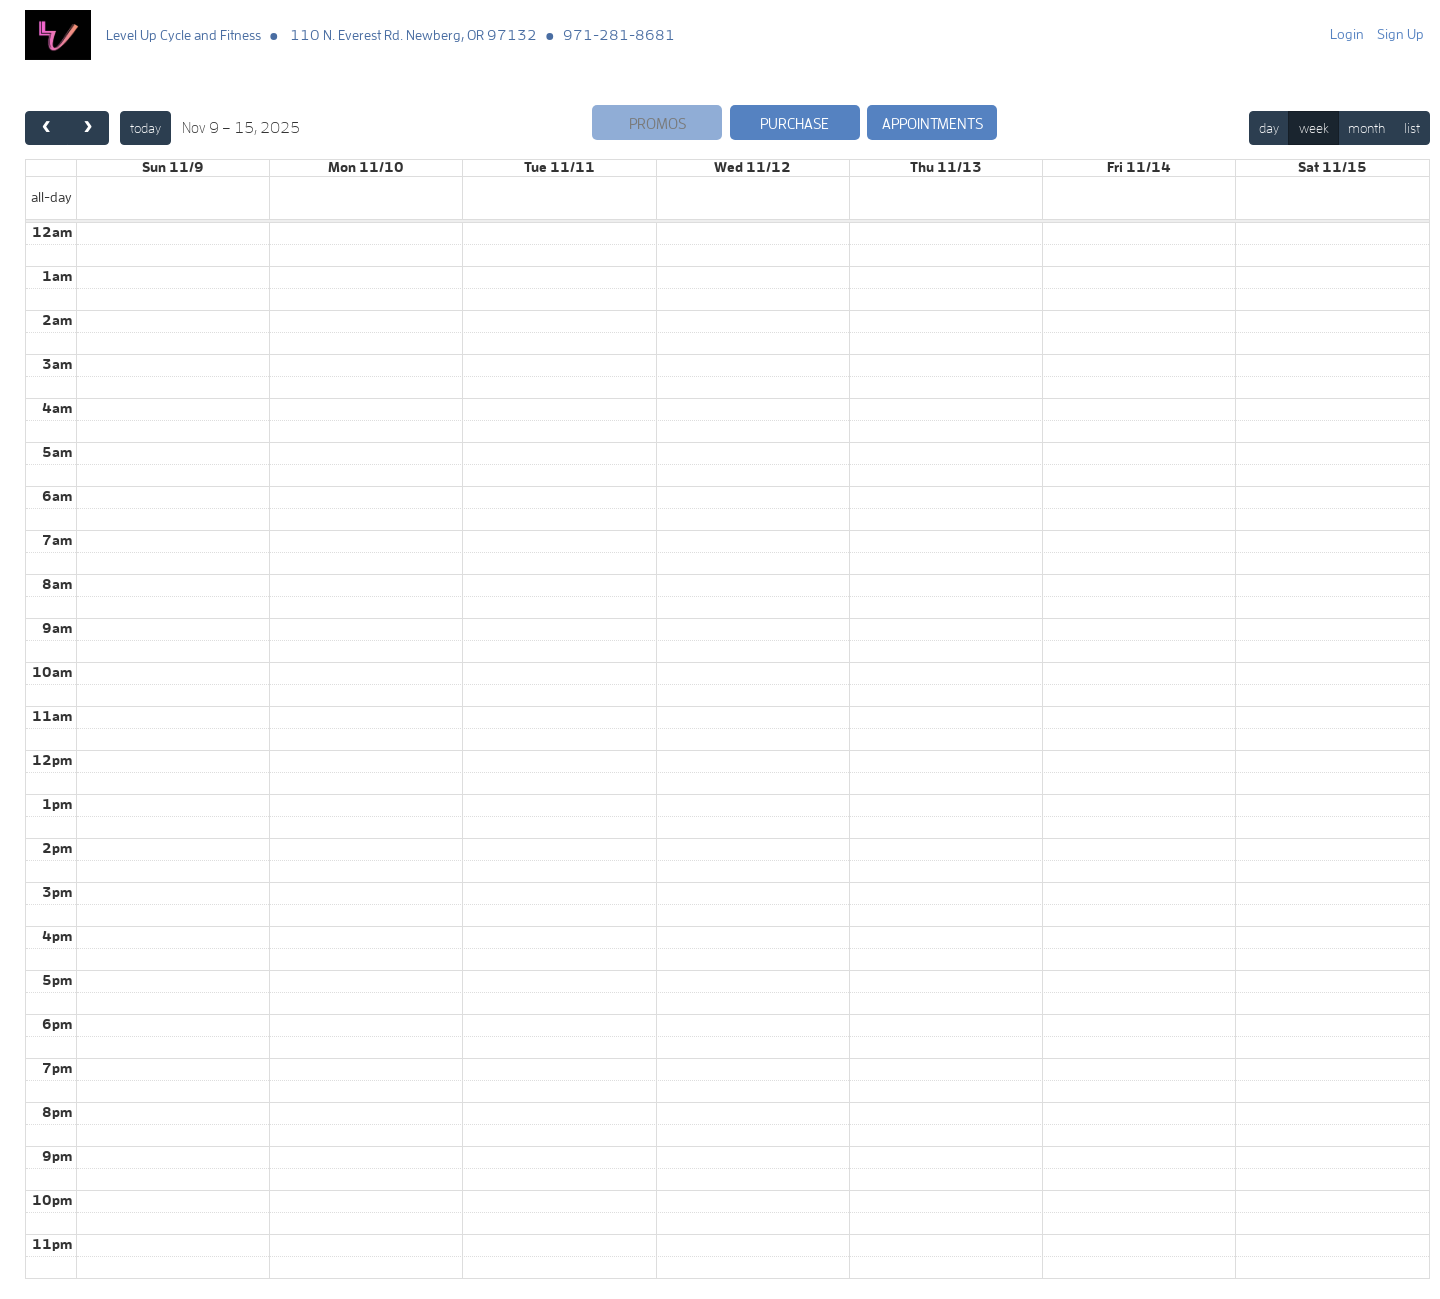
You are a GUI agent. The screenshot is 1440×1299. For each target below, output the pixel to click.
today (145, 128)
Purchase (794, 123)
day (1269, 128)
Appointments (932, 123)
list (1412, 128)
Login (1347, 34)
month (1366, 128)
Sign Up (1400, 34)
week (1314, 128)
